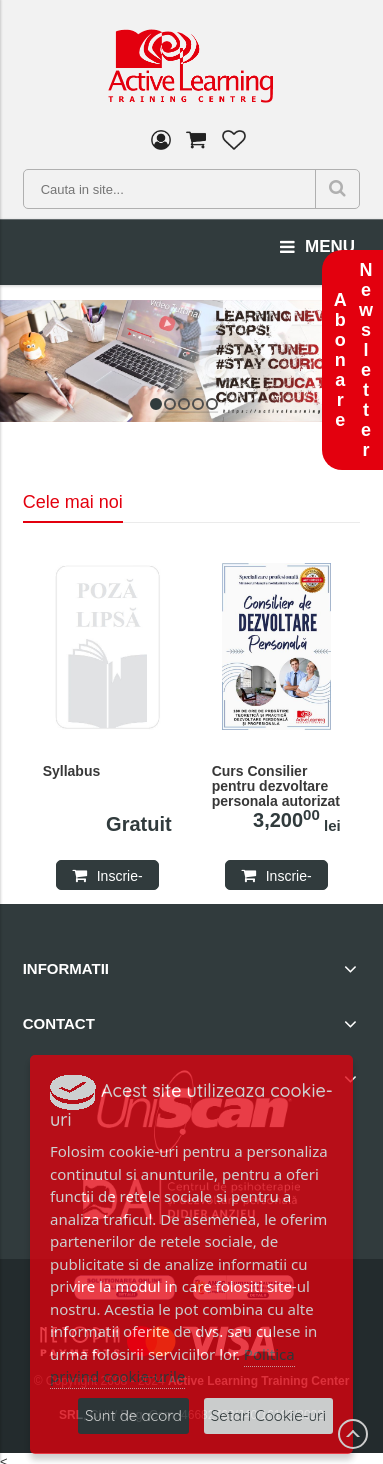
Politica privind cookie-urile (172, 1365)
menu (317, 247)
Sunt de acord (133, 1415)
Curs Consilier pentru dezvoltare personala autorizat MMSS (276, 787)
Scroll (353, 1434)
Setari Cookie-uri (268, 1415)
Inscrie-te (120, 879)
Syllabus (72, 771)
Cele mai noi (73, 502)
